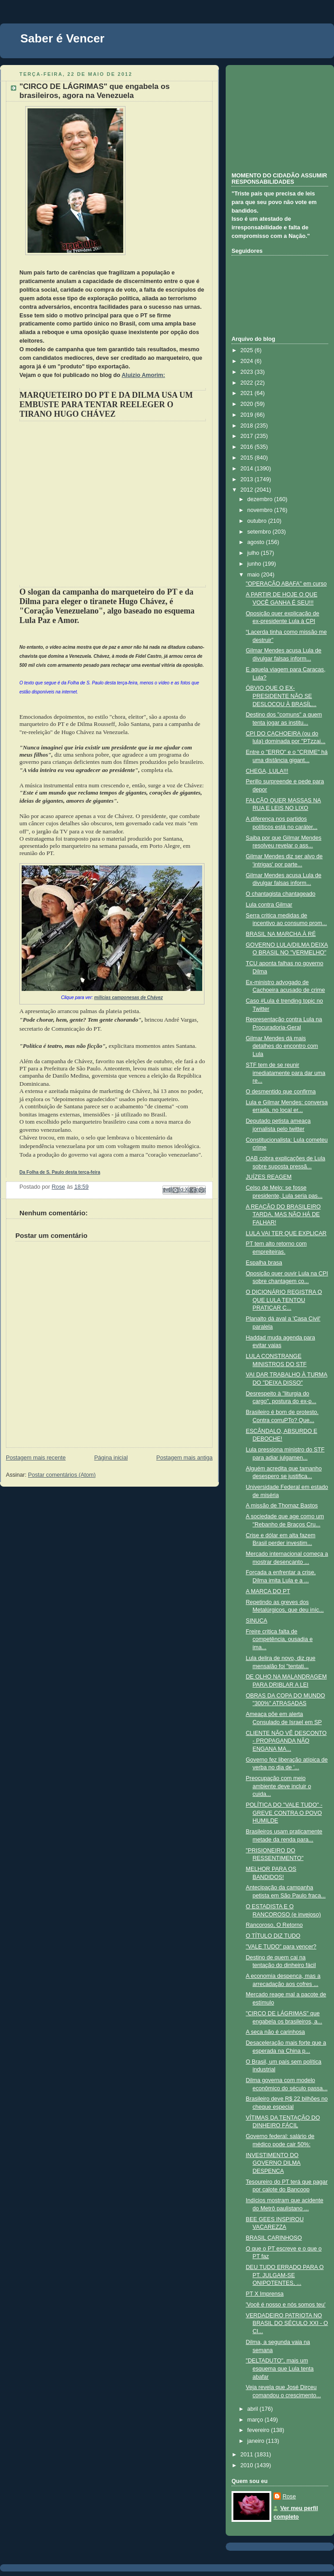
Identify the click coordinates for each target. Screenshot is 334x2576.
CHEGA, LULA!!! (267, 771)
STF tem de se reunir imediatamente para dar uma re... (285, 1073)
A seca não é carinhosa (275, 2032)
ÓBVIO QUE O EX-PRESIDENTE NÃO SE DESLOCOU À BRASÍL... (281, 696)
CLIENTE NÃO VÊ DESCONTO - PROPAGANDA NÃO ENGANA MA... (286, 1741)
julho (254, 553)
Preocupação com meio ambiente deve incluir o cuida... (278, 1786)
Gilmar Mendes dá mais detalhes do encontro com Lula (282, 1046)
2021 (248, 393)
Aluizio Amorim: (143, 375)
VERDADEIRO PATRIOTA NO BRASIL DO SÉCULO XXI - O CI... (287, 2323)
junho (255, 564)
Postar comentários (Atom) (62, 1475)
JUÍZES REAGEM (269, 1177)
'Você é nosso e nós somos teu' (286, 2305)
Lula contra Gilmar (269, 905)
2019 (248, 415)
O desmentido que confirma (281, 1091)
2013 (248, 479)
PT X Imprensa (265, 2294)
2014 (248, 468)
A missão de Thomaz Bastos (282, 1505)
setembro (260, 532)
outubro (257, 521)
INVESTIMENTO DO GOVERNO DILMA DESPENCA (273, 2163)
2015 (248, 458)
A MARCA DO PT (268, 1591)
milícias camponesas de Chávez (128, 997)
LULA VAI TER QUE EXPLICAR (286, 1233)
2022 (248, 383)
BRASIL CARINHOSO (274, 2238)
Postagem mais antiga (184, 1458)
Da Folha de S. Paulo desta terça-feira (59, 1172)
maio (254, 575)
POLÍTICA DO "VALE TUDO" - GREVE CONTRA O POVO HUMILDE (284, 1813)
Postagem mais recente (35, 1458)
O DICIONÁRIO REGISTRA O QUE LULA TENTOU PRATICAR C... (284, 1300)
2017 (248, 436)
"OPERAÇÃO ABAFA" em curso (286, 584)
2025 (248, 350)
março (256, 2420)
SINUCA (257, 1621)
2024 (248, 361)
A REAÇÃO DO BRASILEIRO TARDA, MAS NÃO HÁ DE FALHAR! (283, 1215)
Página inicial (111, 1458)
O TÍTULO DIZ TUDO (273, 1936)
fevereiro (259, 2430)
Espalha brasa (264, 1263)
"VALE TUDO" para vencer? (281, 1947)
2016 (248, 447)
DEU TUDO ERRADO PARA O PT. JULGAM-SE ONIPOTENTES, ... (285, 2275)
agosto (256, 542)
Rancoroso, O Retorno (274, 1925)
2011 (248, 2454)
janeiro (256, 2441)
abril (253, 2409)
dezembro (260, 499)
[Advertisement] (277, 117)
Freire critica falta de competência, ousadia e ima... (279, 1639)
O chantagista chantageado (280, 894)
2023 (248, 372)
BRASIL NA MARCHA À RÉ (281, 934)
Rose (289, 2496)
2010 (248, 2465)
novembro (260, 510)
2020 (248, 404)
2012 (248, 490)
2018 (248, 426)
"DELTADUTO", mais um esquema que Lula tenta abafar (280, 2368)
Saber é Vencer (62, 38)
